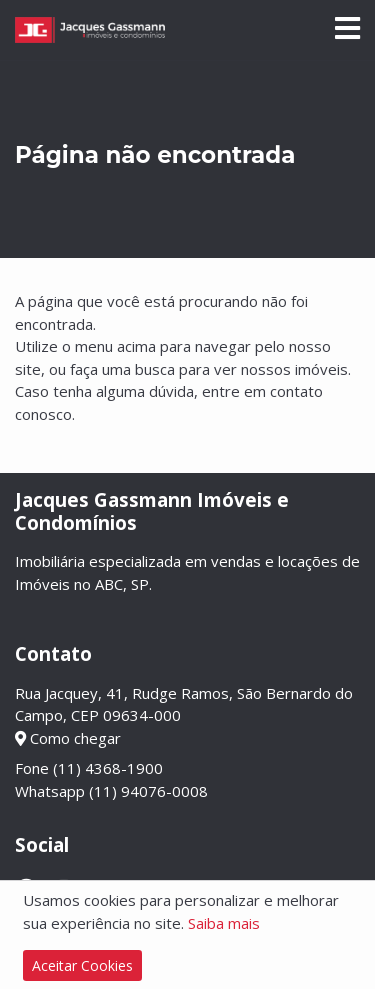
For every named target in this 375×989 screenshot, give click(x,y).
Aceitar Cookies (82, 965)
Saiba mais (224, 923)
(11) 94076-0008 (148, 791)
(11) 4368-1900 (108, 768)
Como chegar (68, 738)
